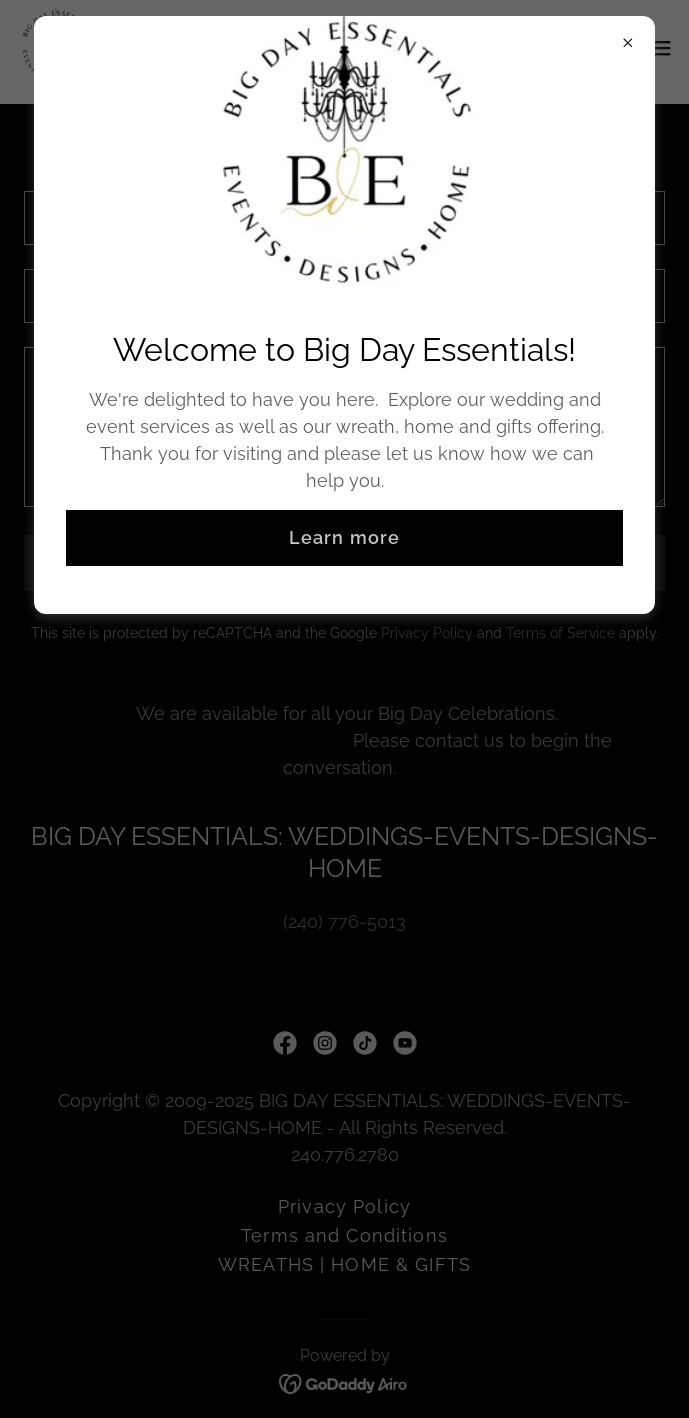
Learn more (344, 537)
